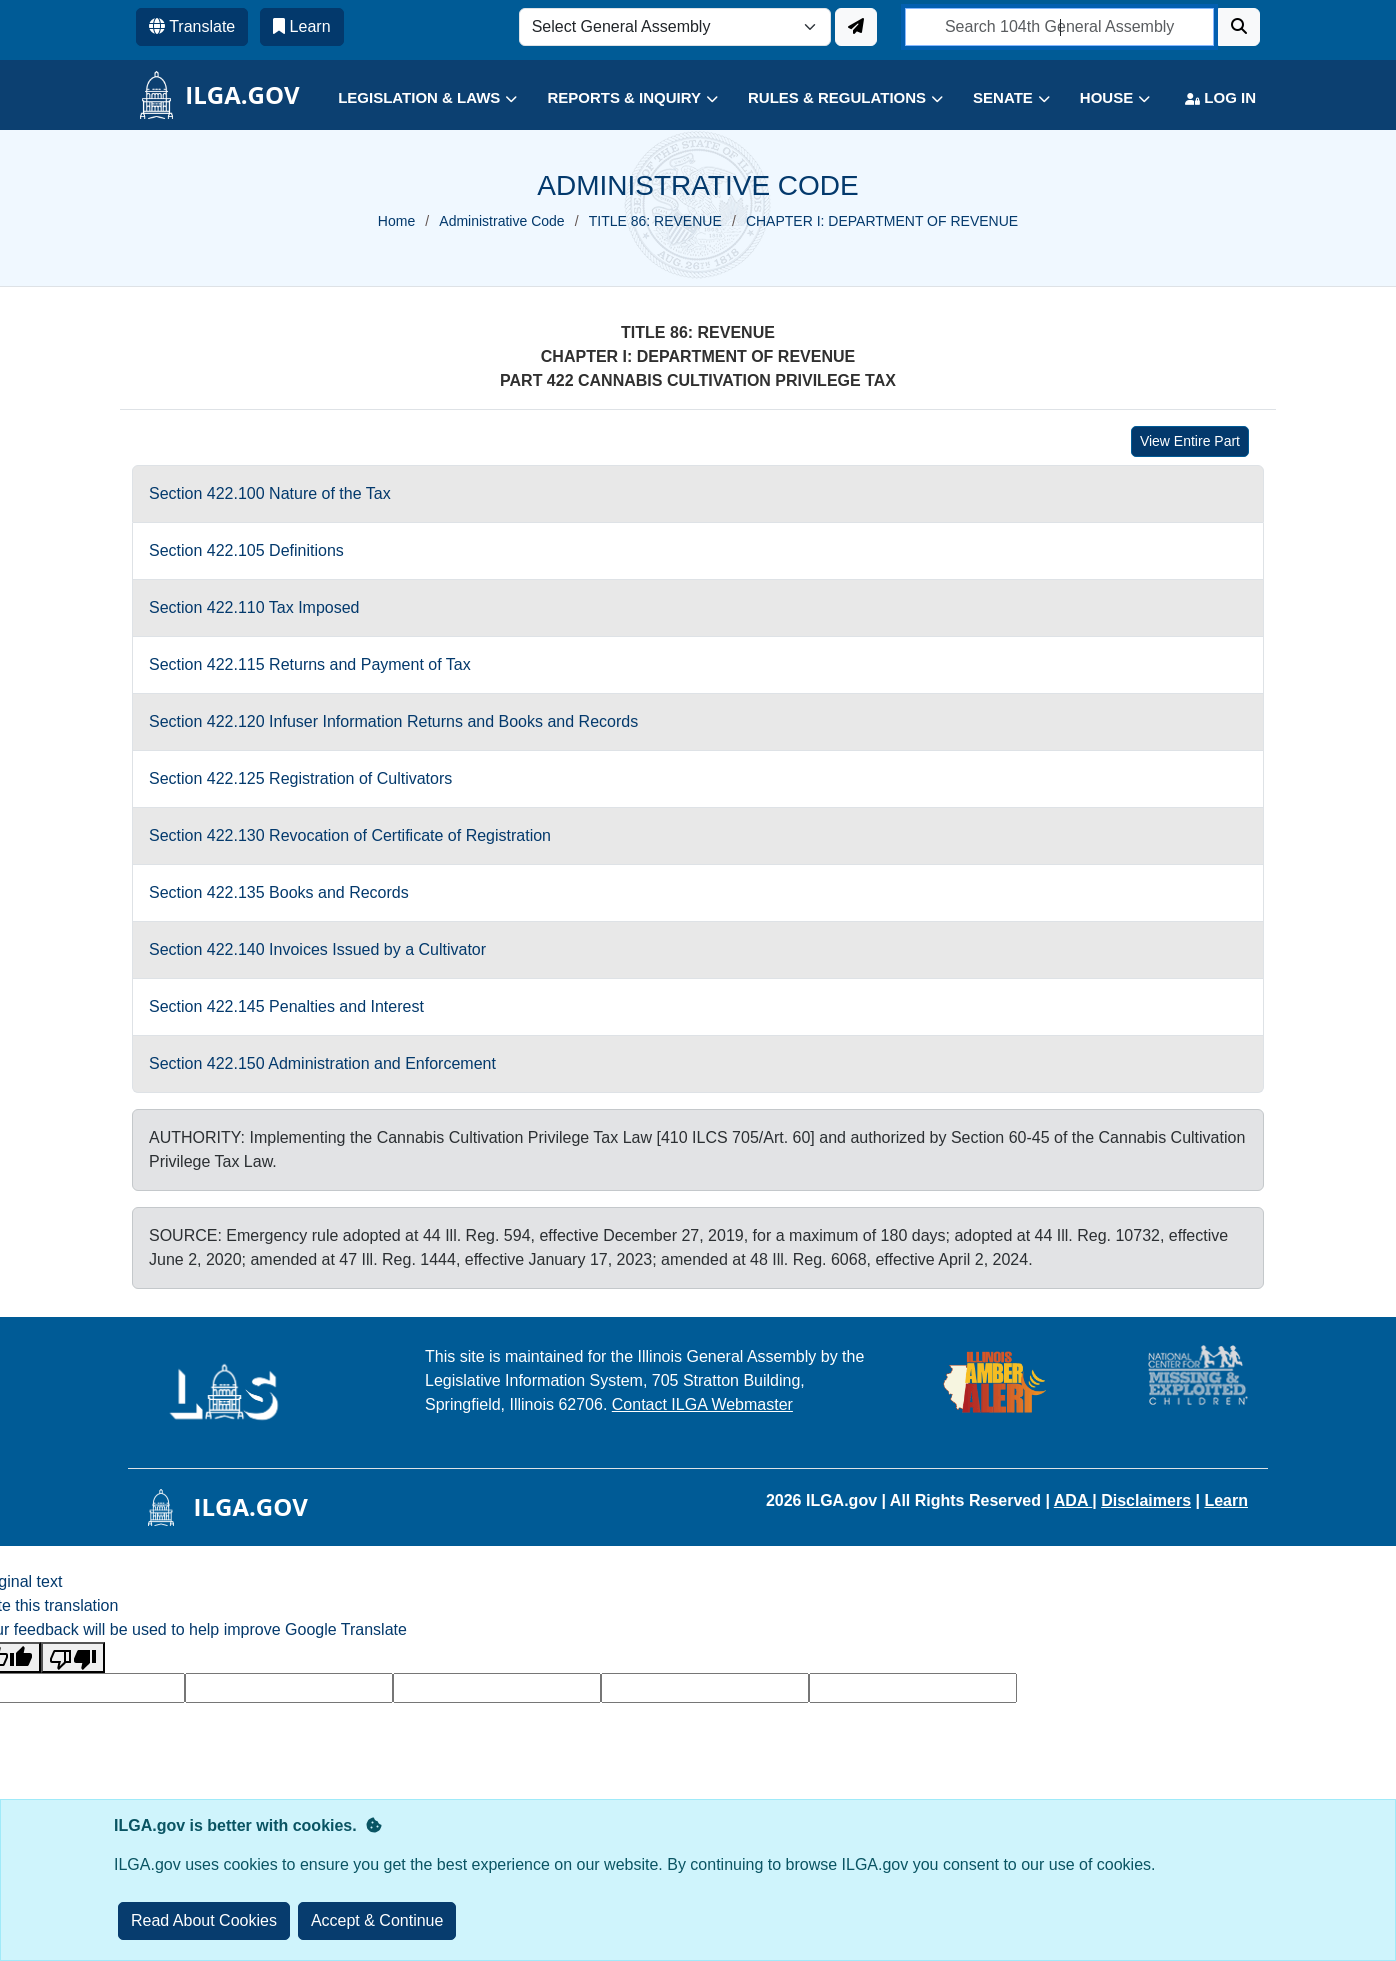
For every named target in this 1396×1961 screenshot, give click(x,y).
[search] (1059, 27)
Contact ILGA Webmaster (702, 1404)
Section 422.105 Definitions (246, 550)
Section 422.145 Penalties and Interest (286, 1006)
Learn (1226, 1500)
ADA (1073, 1500)
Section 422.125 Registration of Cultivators (300, 778)
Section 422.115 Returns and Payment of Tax (310, 664)
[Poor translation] (73, 1657)
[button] (412, 98)
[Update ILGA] (856, 27)
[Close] (377, 1921)
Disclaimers (1146, 1500)
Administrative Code (501, 221)
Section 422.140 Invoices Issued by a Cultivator (317, 949)
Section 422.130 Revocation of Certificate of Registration (350, 835)
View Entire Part (1190, 441)
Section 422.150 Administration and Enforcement (322, 1063)
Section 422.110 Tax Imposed (254, 607)
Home (396, 221)
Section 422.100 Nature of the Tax (270, 493)
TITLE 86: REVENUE (655, 221)
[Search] (1239, 27)
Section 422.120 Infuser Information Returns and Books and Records (393, 721)
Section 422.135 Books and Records (279, 892)
